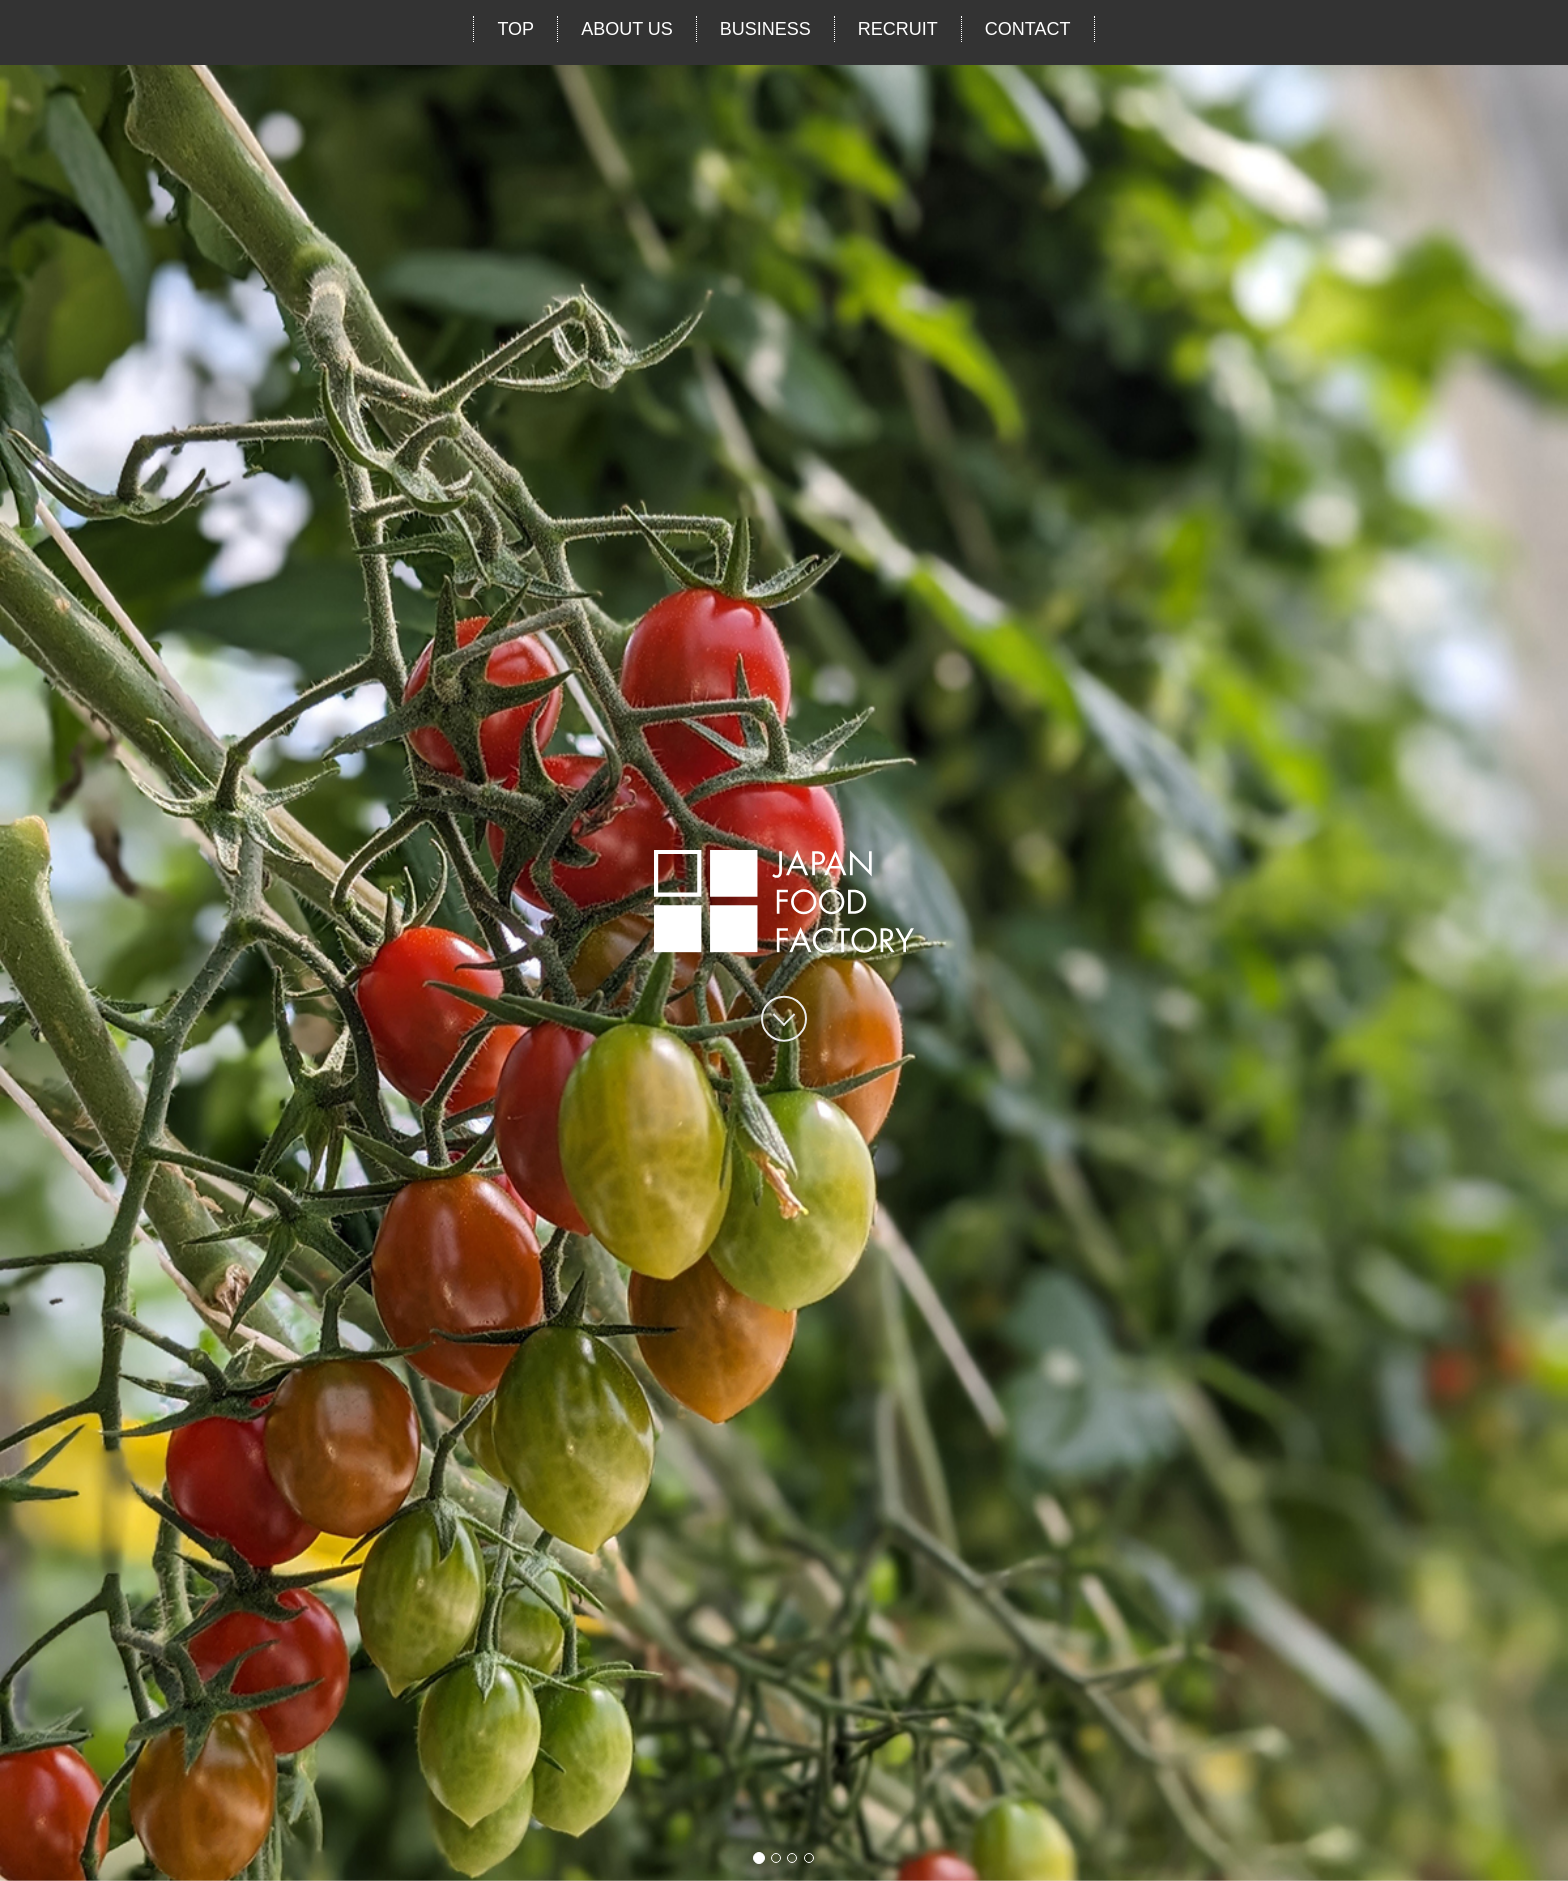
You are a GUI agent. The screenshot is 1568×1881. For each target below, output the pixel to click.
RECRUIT (898, 29)
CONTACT (1028, 29)
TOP (515, 29)
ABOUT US (627, 29)
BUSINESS (765, 29)
